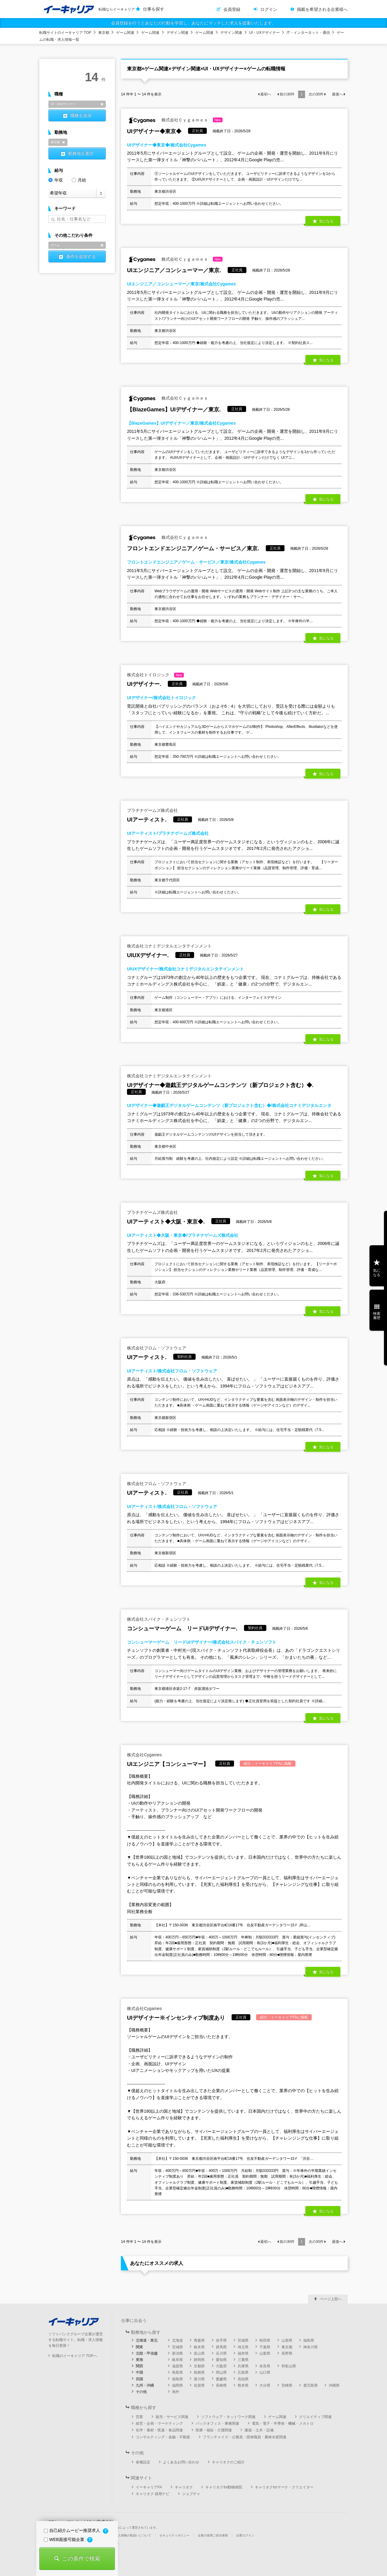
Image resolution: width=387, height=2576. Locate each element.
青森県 (199, 2340)
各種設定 (143, 2462)
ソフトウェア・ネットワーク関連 (228, 2417)
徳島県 (177, 2379)
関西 (139, 2366)
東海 (139, 2360)
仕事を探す (153, 9)
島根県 (199, 2372)
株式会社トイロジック (155, 674)
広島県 (243, 2372)
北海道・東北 (147, 2340)
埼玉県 (243, 2347)
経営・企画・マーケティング (159, 2423)
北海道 (177, 2340)
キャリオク (184, 2487)
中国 (139, 2372)
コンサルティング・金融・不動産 (163, 2437)
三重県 (243, 2360)
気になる (326, 221)
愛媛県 (221, 2379)
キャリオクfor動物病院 (223, 2487)
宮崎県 (286, 2385)
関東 (139, 2347)
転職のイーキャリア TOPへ (74, 2356)
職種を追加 (80, 115)
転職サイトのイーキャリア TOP (65, 33)
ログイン (268, 9)
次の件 (316, 94)
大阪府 (221, 2366)
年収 (55, 179)
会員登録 (231, 9)
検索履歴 (376, 1315)
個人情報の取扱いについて (133, 2535)
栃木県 (199, 2347)
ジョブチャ (191, 2494)
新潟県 (177, 2353)
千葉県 (264, 2347)
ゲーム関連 (125, 33)
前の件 (287, 94)
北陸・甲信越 (147, 2353)
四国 (139, 2379)
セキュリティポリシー (174, 2535)
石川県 (221, 2353)
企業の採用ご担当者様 (213, 2535)
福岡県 (177, 2385)
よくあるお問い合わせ (181, 2462)
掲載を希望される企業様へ (322, 9)
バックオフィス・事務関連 (217, 2423)
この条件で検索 (81, 2558)
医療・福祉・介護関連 (214, 2430)
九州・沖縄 (145, 2385)
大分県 (264, 2385)
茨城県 (177, 2347)
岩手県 (221, 2340)
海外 (175, 2392)
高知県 (243, 2379)
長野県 (286, 2353)
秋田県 (264, 2340)
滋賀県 (177, 2366)
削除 (101, 104)
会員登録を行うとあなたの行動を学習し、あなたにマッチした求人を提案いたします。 (193, 23)
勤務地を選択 (80, 153)
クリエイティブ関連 (315, 2417)
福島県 (308, 2340)
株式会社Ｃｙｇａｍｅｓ (175, 120)
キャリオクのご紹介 (228, 2462)
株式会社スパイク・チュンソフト (158, 1619)
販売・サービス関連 (172, 2417)
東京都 (103, 33)
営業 (139, 2417)
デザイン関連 (177, 33)
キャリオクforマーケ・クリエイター (284, 2487)
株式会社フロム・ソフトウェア (156, 1348)
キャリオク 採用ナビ (152, 2494)
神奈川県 (310, 2347)
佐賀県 (199, 2385)
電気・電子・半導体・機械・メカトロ (283, 2423)
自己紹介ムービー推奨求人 (72, 2530)
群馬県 (221, 2347)
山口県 (264, 2372)
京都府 (199, 2366)
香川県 (199, 2379)
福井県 (243, 2353)
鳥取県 (177, 2372)
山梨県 (264, 2353)
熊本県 (243, 2385)
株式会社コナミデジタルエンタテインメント (169, 946)
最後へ (337, 94)
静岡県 (199, 2360)
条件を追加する (81, 256)
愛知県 (221, 2360)
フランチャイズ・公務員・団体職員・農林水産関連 (244, 2437)
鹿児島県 (310, 2385)
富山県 (199, 2353)
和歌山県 (288, 2366)
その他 (141, 2392)
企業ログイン (245, 2535)
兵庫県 (243, 2366)
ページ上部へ (331, 2299)
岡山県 (221, 2372)
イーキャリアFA (149, 2487)
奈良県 (264, 2366)
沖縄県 (334, 2385)
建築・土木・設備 (259, 2430)
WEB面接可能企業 (65, 2539)
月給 (79, 179)
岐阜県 (177, 2360)
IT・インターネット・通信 (308, 33)
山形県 (286, 2340)
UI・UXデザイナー (264, 33)
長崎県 (221, 2385)
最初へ (265, 94)
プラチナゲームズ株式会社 (152, 810)
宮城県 (243, 2340)
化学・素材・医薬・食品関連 (159, 2430)
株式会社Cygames (144, 1754)
